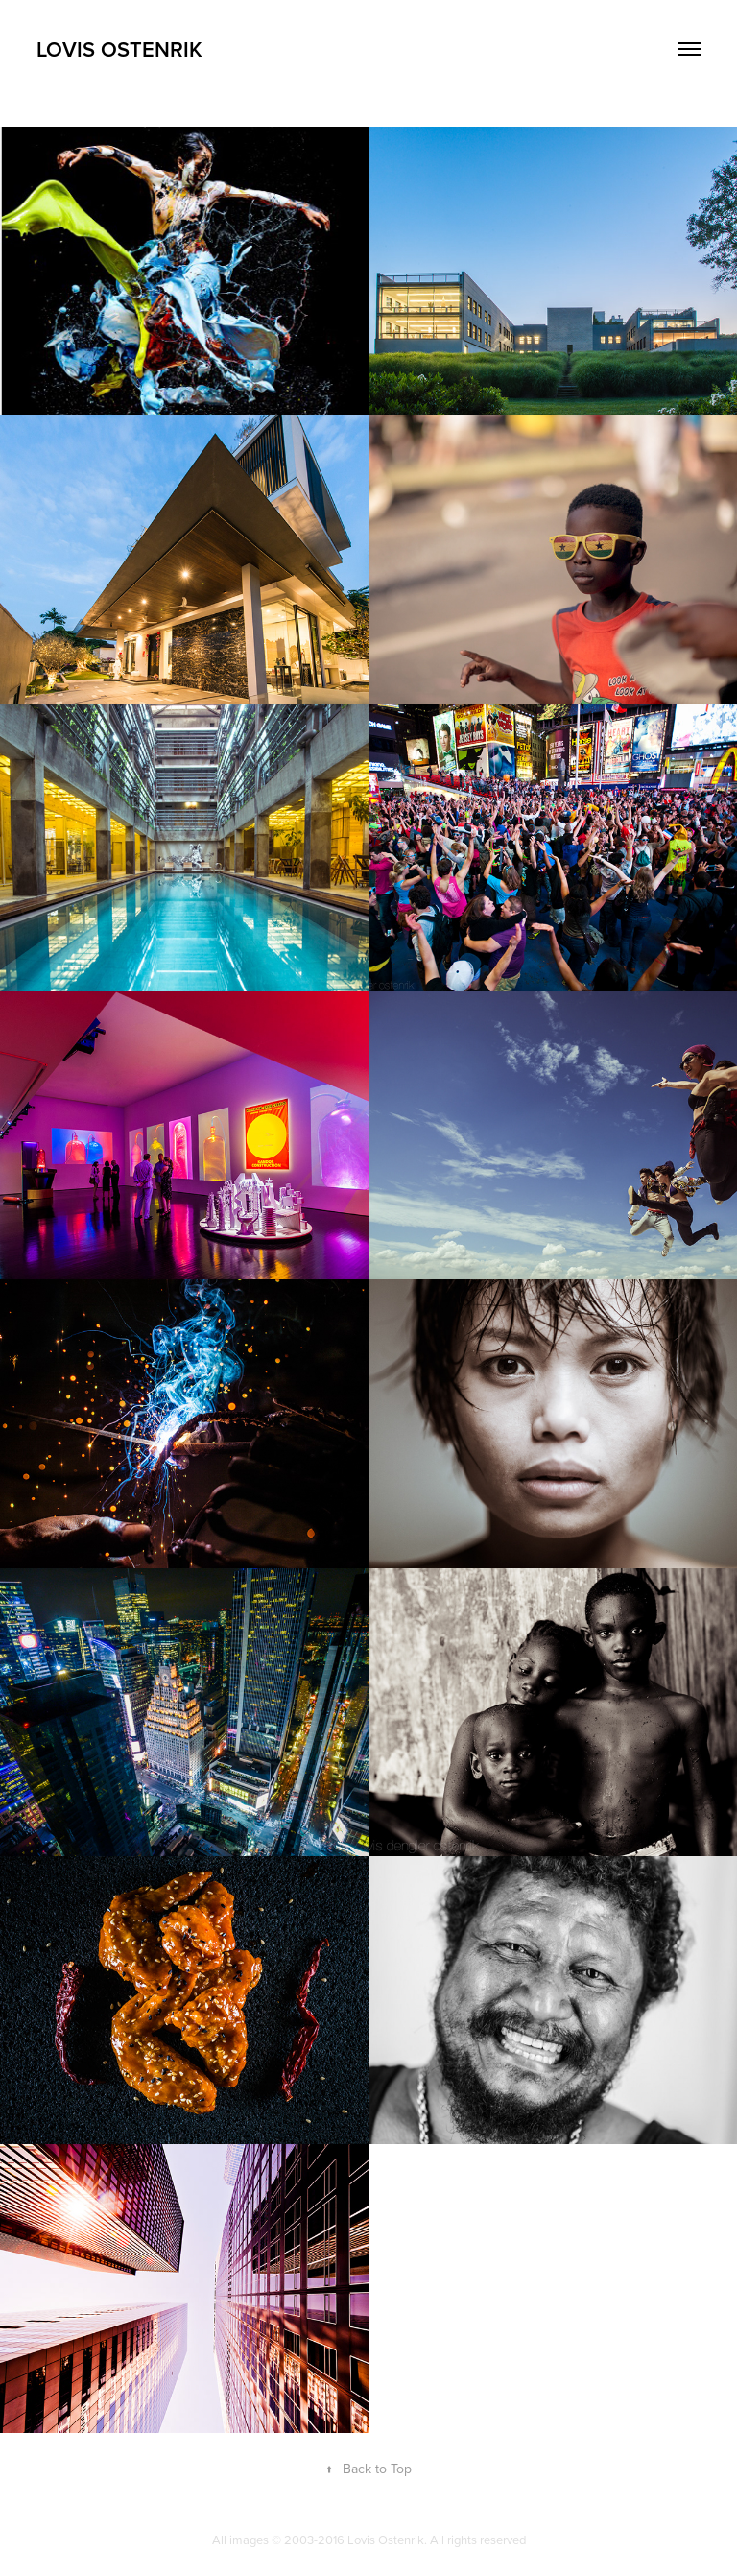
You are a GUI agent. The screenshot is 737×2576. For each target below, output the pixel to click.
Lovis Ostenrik (119, 49)
